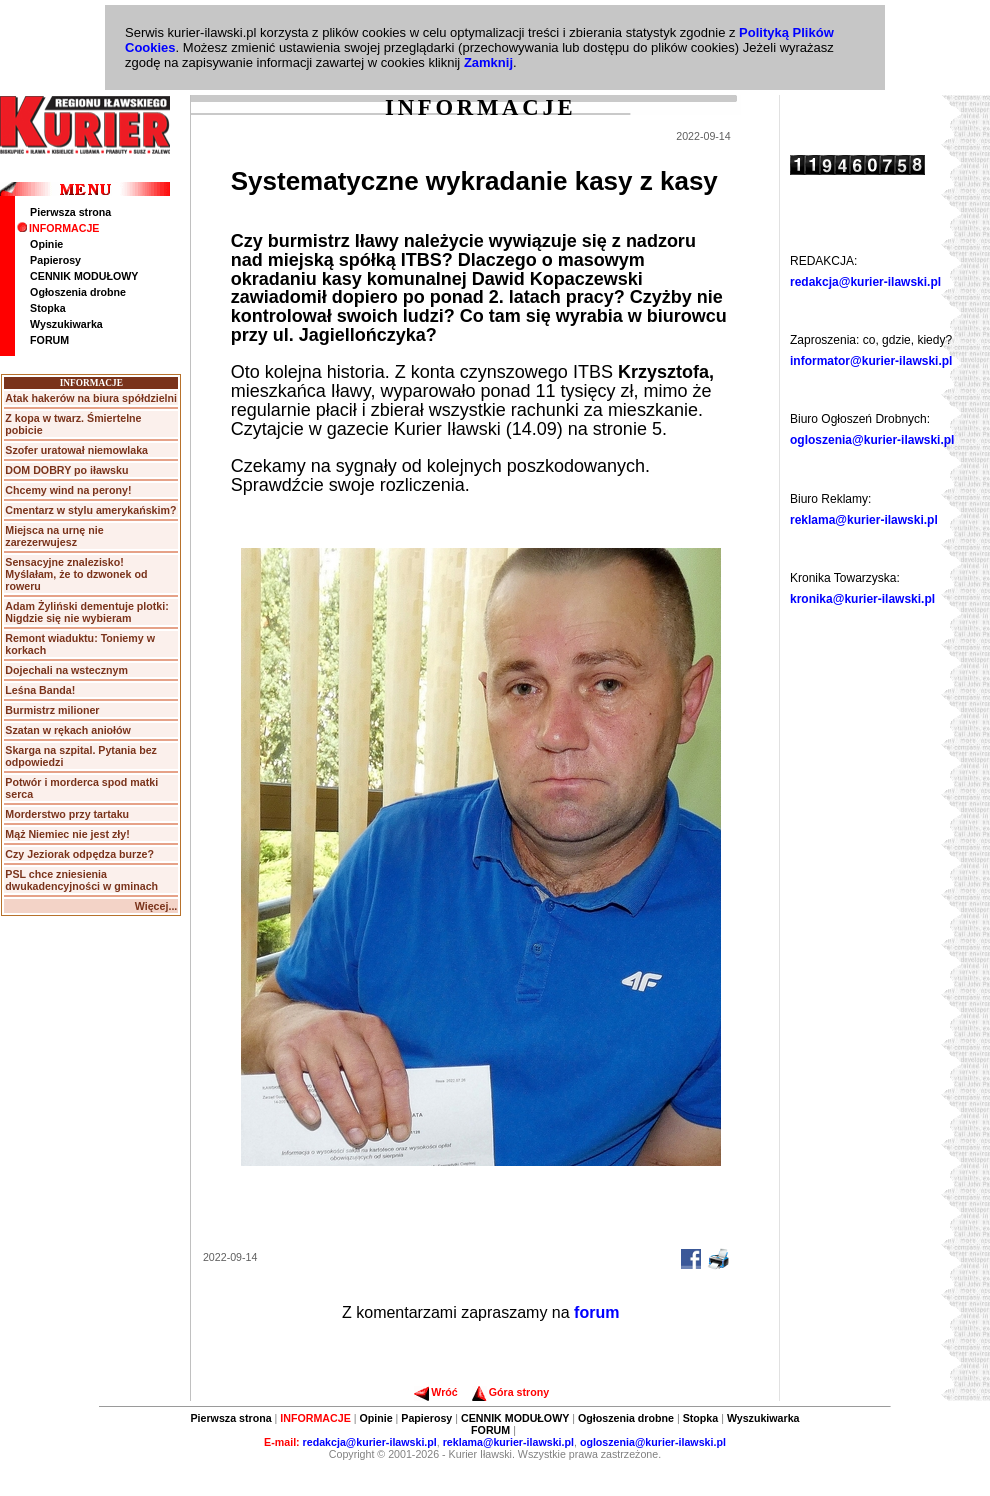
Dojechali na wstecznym (66, 670)
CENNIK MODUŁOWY (84, 276)
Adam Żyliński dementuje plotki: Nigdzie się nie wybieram (86, 612)
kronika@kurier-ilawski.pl (862, 599)
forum (596, 1312)
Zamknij (488, 62)
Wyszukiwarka (66, 324)
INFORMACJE (58, 228)
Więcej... (156, 906)
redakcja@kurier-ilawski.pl (865, 282)
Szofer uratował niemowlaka (76, 450)
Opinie (46, 244)
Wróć (435, 1392)
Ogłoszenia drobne (78, 292)
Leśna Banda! (40, 690)
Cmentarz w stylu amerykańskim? (90, 510)
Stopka (48, 308)
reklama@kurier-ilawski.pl (864, 520)
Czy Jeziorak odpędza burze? (79, 854)
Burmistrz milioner (52, 710)
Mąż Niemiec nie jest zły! (67, 834)
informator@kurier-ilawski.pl (871, 361)
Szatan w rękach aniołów (68, 730)
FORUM (49, 340)
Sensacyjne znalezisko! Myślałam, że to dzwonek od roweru (76, 574)
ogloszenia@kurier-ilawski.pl (872, 440)
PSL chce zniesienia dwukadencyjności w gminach (81, 880)
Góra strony (510, 1392)
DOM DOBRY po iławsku (66, 470)
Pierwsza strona (70, 212)
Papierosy (55, 260)
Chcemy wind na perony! (68, 490)
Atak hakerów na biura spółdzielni (91, 398)
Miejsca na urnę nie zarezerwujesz (54, 536)
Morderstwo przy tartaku (67, 814)
